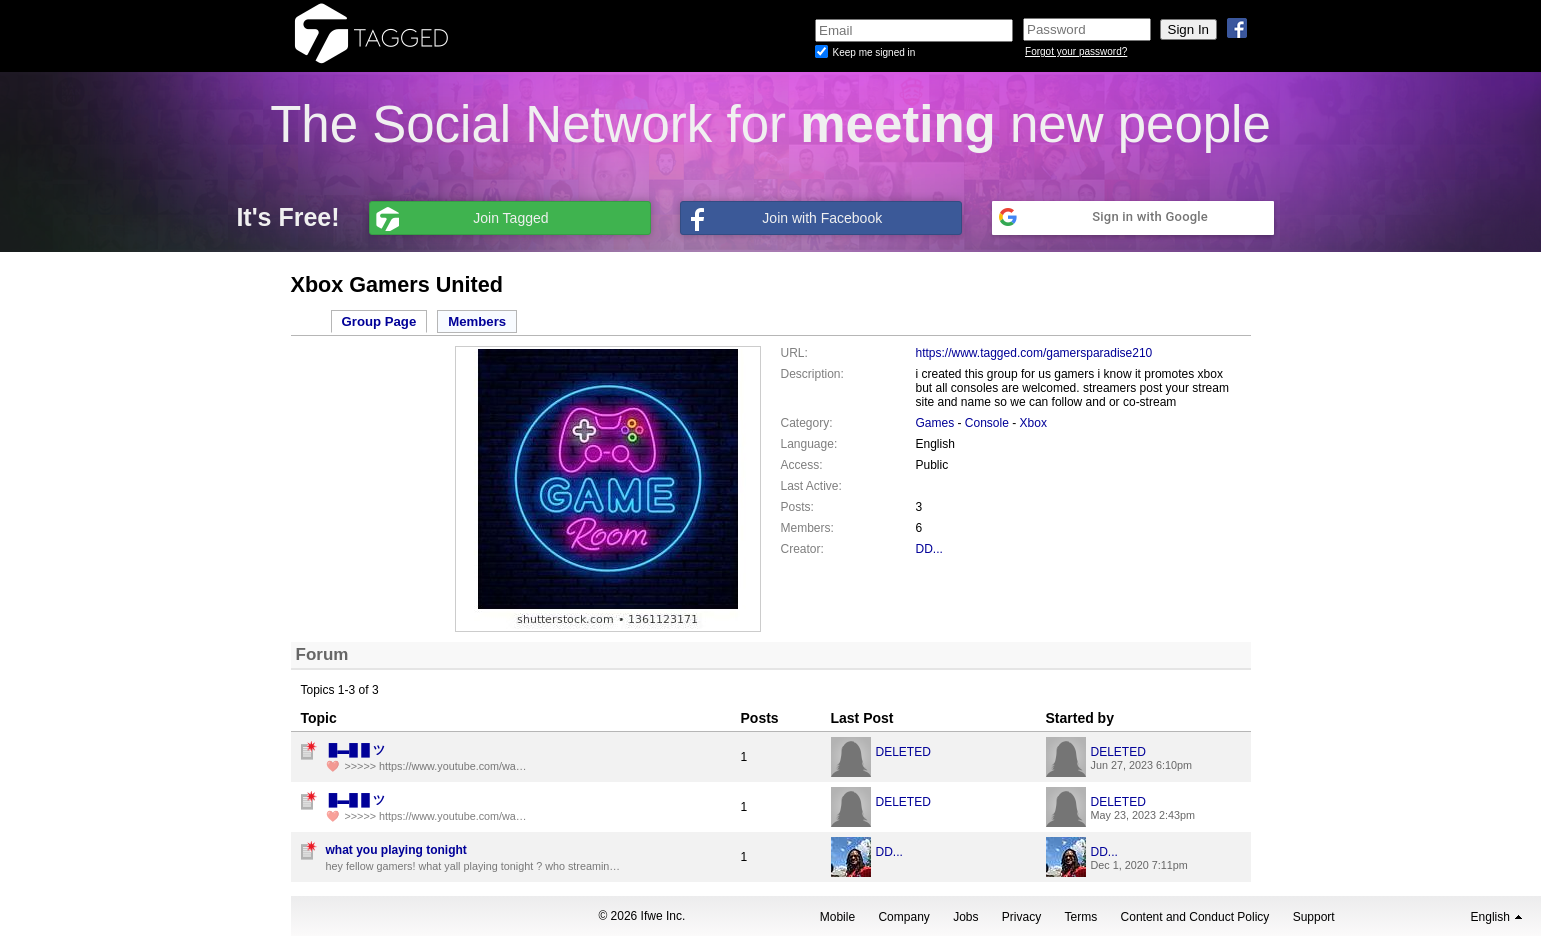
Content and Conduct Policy (1195, 917)
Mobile (837, 917)
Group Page (379, 321)
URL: (794, 353)
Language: (809, 444)
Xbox (1033, 423)
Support (1314, 917)
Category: (807, 423)
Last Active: (811, 486)
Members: (807, 528)
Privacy (1021, 917)
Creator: (802, 549)
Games (935, 423)
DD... (929, 549)
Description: (812, 374)
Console (987, 423)
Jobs (965, 917)
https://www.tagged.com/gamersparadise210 (1034, 353)
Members (477, 321)
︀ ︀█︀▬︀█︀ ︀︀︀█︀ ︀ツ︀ (356, 750)
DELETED (903, 752)
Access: (802, 465)
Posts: (797, 507)
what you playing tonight (396, 850)
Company (903, 917)
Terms (1081, 917)
